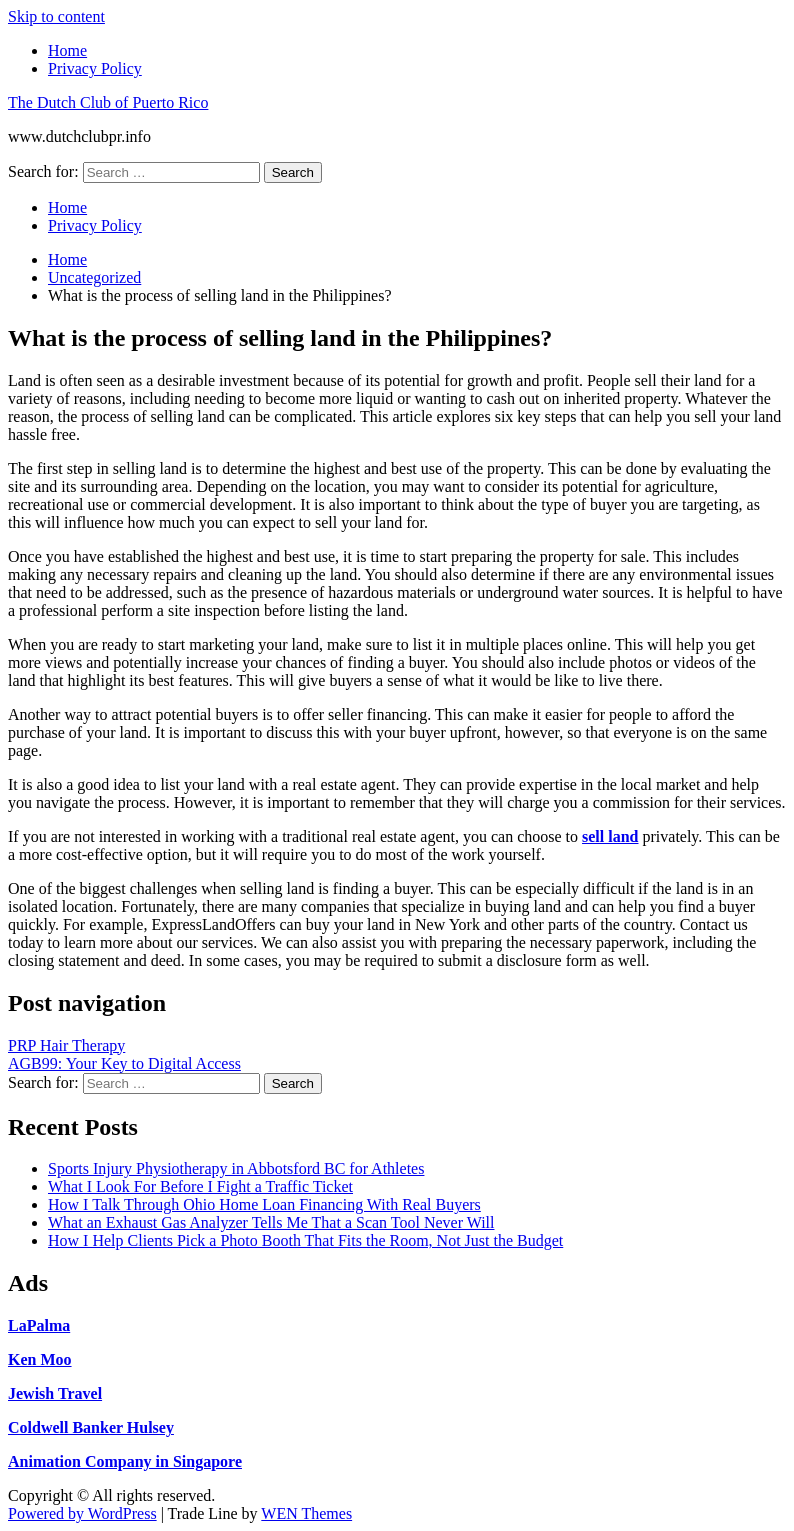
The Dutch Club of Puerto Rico (108, 102)
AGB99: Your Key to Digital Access (124, 1063)
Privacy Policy (95, 68)
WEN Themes (306, 1513)
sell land (610, 836)
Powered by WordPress (82, 1513)
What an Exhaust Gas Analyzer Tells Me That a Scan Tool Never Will (271, 1222)
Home (67, 50)
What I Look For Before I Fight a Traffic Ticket (200, 1186)
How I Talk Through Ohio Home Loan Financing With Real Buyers (264, 1204)
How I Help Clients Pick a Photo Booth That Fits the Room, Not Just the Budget (305, 1240)
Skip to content (56, 16)
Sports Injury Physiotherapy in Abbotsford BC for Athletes (236, 1168)
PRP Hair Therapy (66, 1045)
